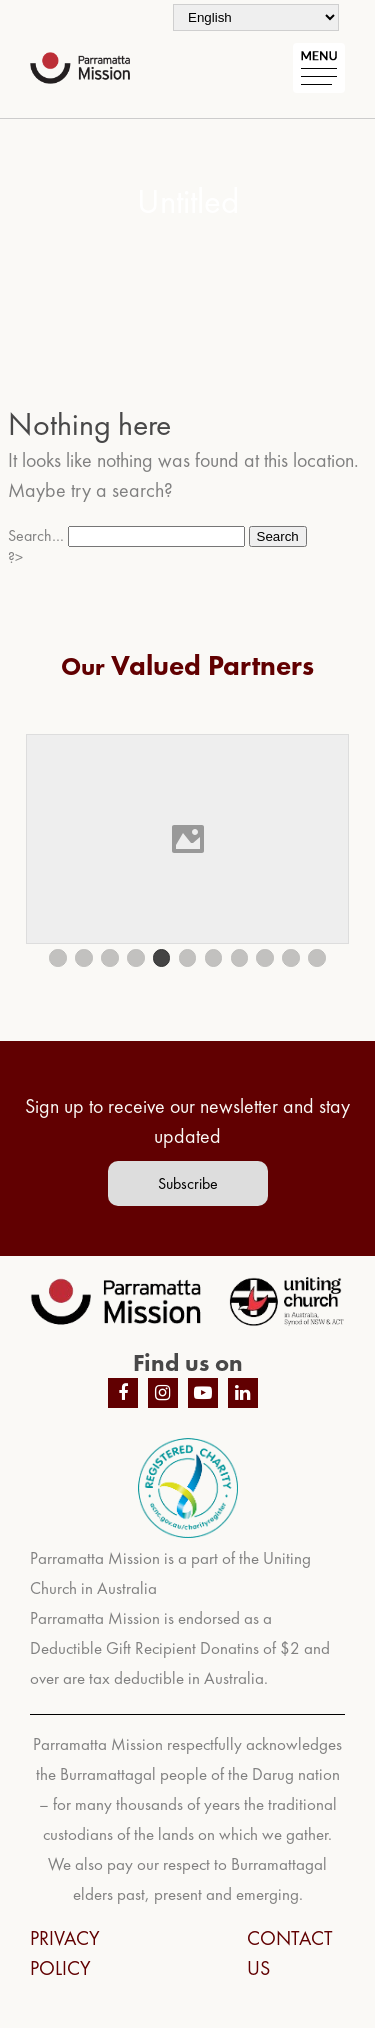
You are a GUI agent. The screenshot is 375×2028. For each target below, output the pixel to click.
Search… (36, 535)
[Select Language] (256, 17)
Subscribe (188, 1183)
